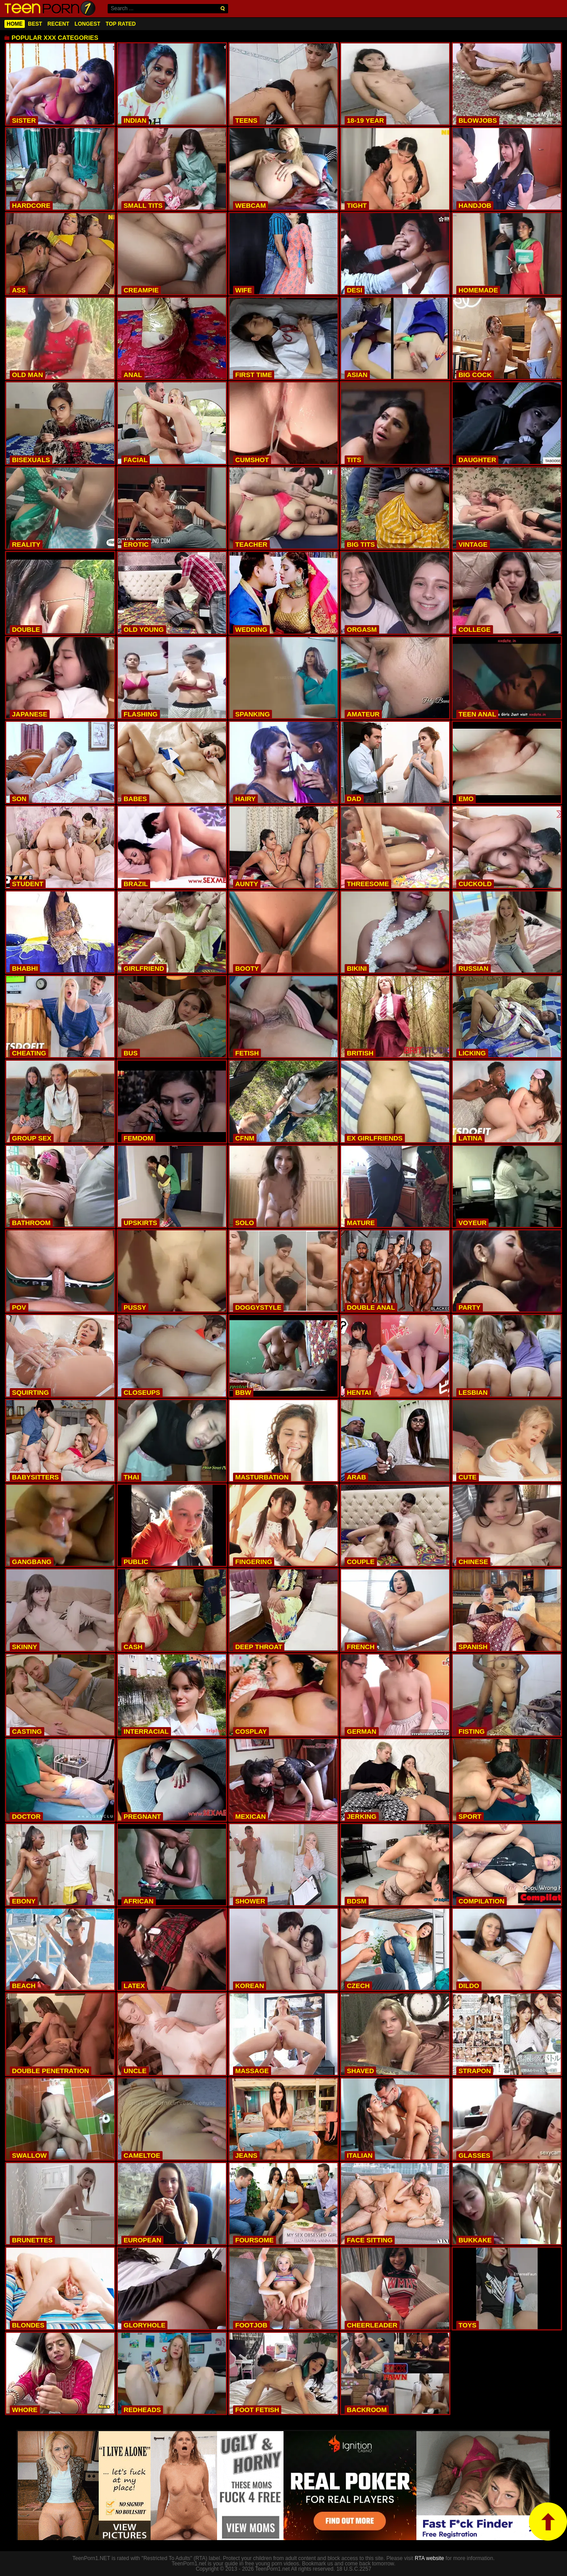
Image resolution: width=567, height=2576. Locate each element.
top (548, 2521)
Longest (87, 24)
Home (15, 24)
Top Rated (120, 24)
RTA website (429, 2558)
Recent (58, 24)
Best (35, 24)
